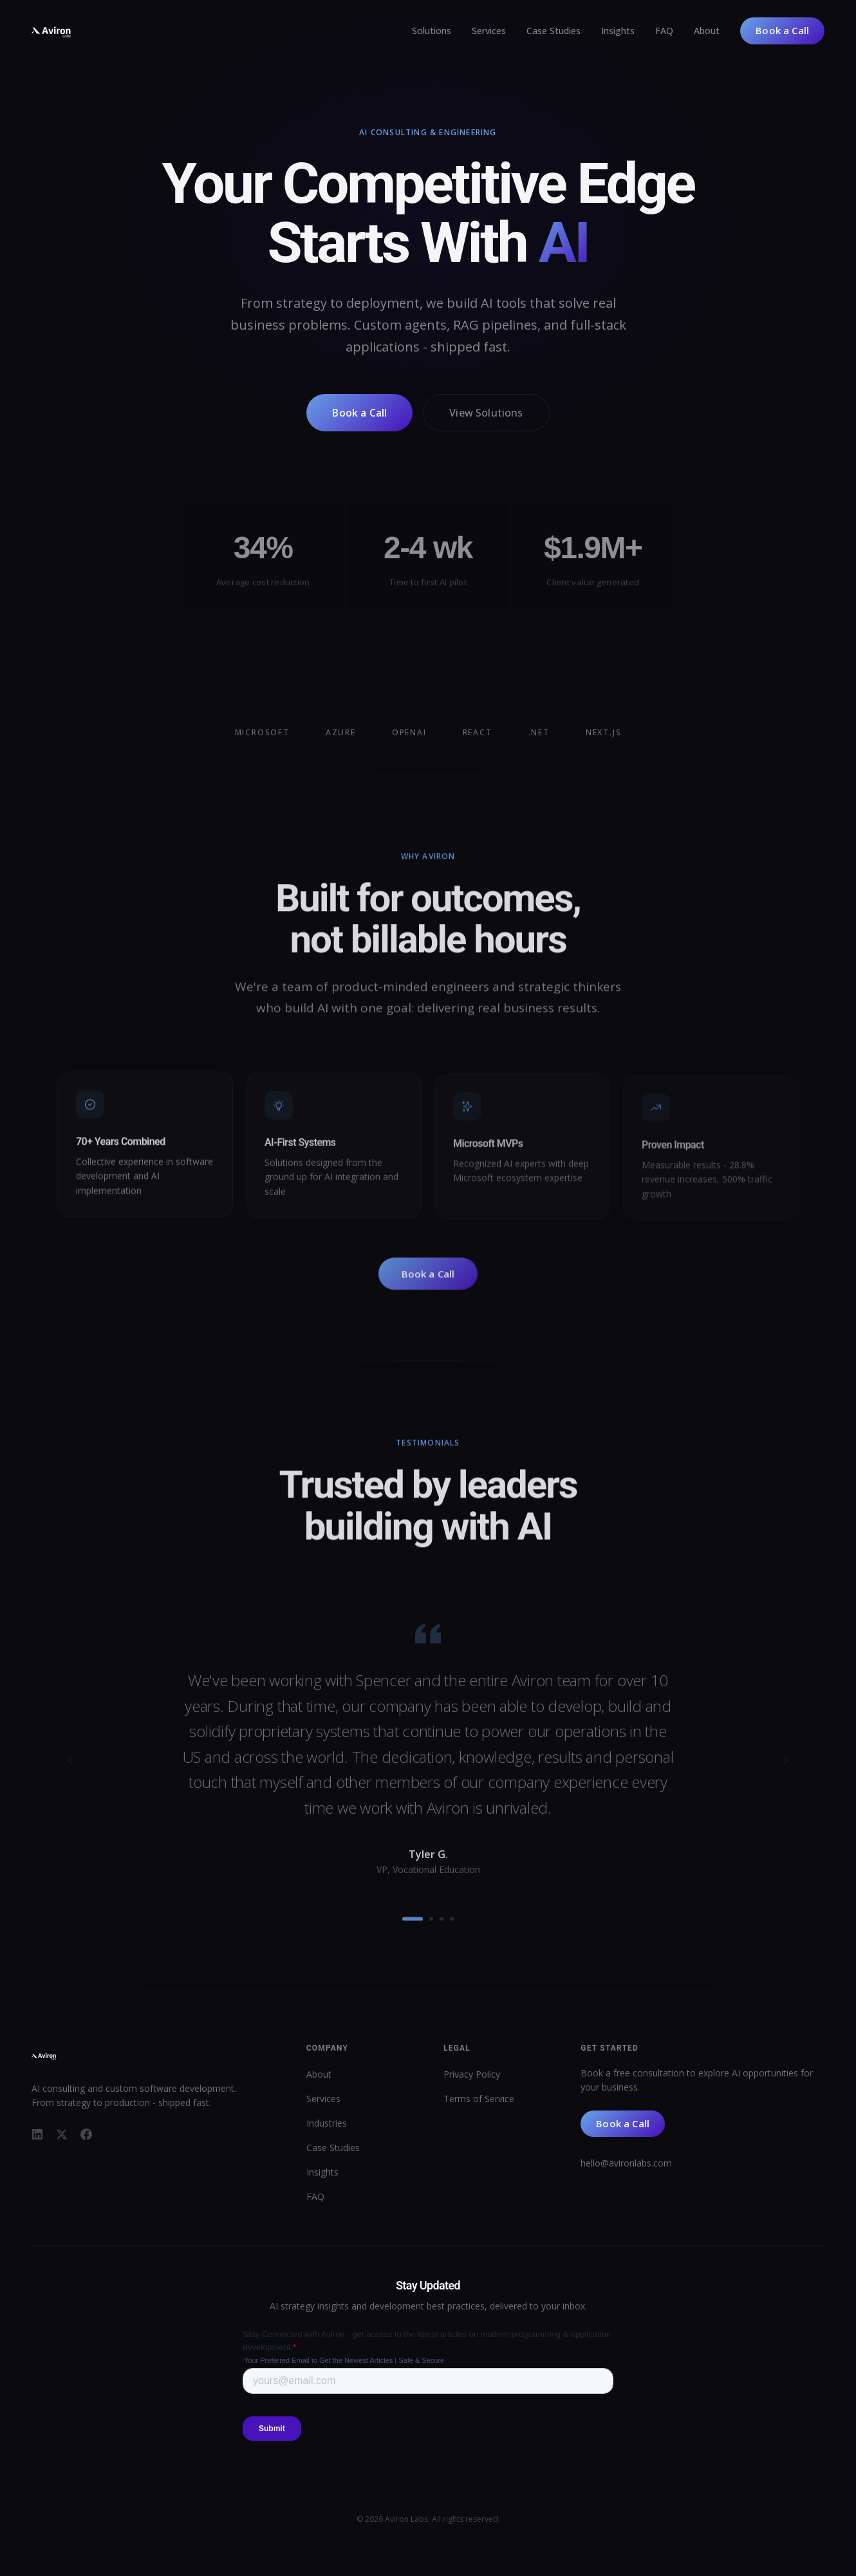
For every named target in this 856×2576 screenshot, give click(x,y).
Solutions (431, 30)
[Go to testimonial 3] (441, 1926)
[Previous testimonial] (70, 1767)
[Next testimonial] (786, 1767)
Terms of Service (478, 2098)
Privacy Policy (471, 2074)
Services (489, 30)
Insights (618, 30)
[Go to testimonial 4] (452, 1926)
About (707, 30)
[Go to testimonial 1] (412, 1926)
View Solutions (486, 414)
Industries (326, 2123)
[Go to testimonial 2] (431, 1926)
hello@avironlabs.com (626, 2163)
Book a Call (782, 30)
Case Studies (553, 30)
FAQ (664, 30)
